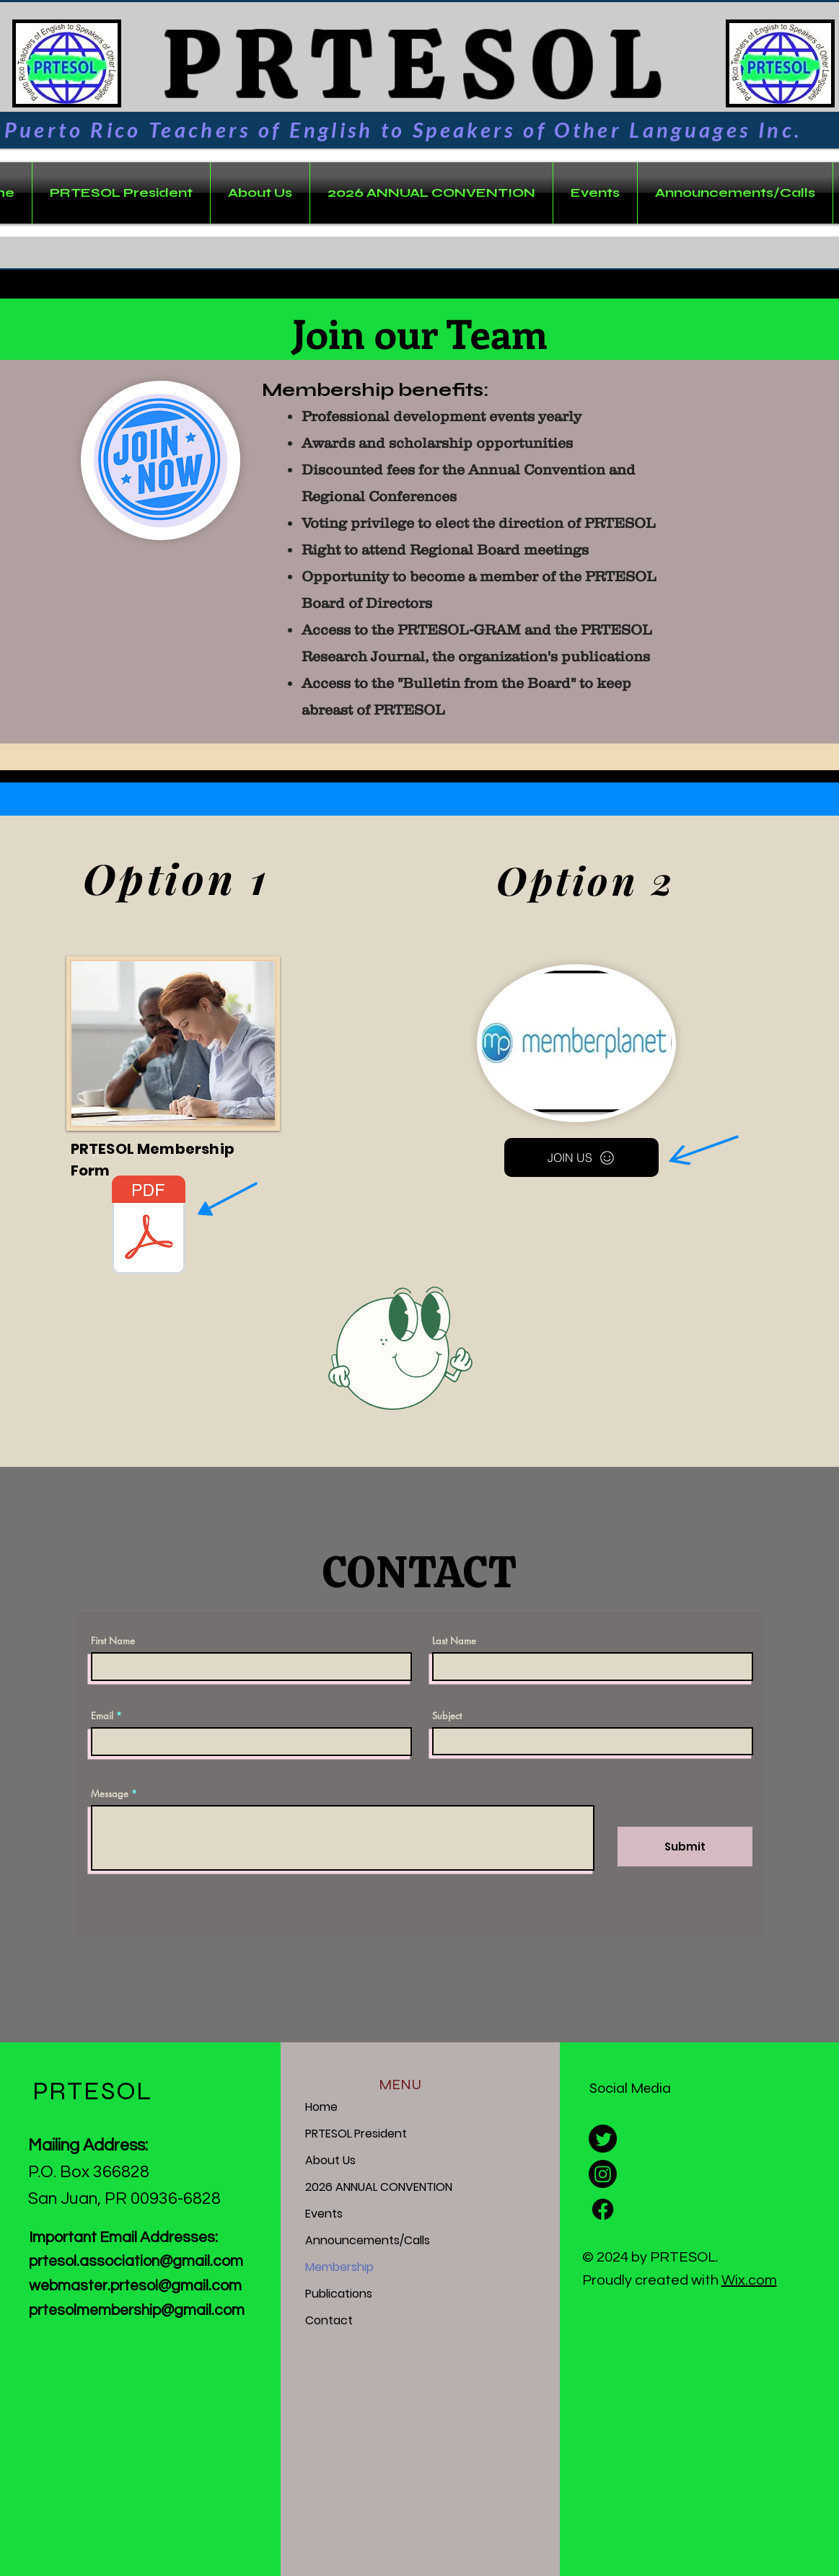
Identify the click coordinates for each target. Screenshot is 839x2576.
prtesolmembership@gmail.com (137, 2310)
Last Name (454, 1641)
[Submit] (685, 1846)
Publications (338, 2293)
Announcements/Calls (367, 2240)
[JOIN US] (581, 1157)
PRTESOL (403, 63)
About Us (330, 2160)
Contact (329, 2320)
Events (324, 2213)
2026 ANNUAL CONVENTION (378, 2187)
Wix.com (749, 2280)
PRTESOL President (356, 2133)
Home (321, 2107)
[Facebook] (603, 2209)
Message (109, 1794)
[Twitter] (603, 2139)
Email (102, 1716)
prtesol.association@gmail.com (136, 2261)
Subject (447, 1716)
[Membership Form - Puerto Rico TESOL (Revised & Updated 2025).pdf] (149, 1226)
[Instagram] (603, 2174)
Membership (339, 2267)
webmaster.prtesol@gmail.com (135, 2285)
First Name (113, 1641)
